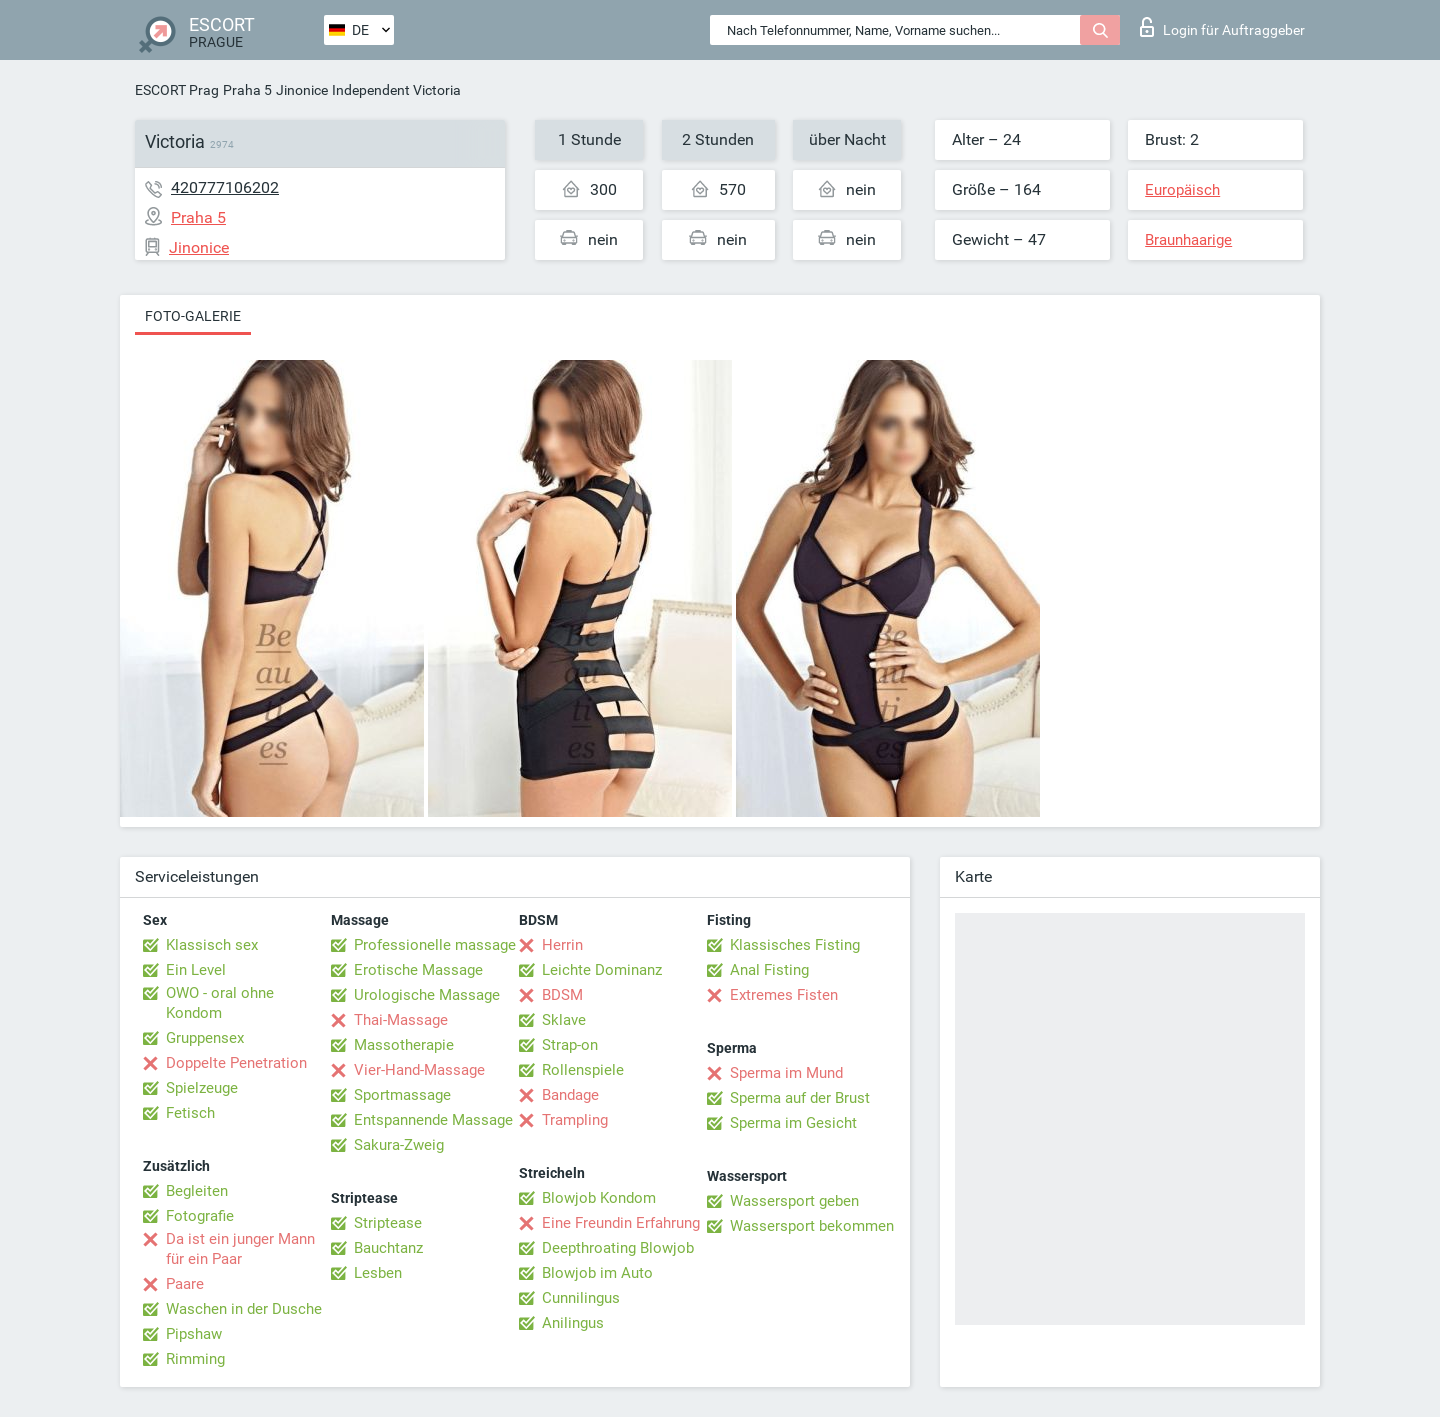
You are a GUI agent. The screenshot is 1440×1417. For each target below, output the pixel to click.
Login (1222, 27)
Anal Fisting (769, 970)
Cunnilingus (581, 1298)
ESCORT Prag (177, 90)
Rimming (195, 1359)
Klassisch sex (212, 945)
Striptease (388, 1223)
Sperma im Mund (786, 1073)
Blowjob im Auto (597, 1273)
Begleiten (197, 1191)
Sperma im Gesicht (793, 1123)
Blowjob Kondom (599, 1198)
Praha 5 (247, 90)
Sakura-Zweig (399, 1145)
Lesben (378, 1273)
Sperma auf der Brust (800, 1098)
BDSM (562, 995)
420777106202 (225, 187)
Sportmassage (402, 1095)
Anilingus (573, 1323)
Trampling (575, 1120)
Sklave (564, 1020)
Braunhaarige (1188, 240)
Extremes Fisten (784, 995)
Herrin (562, 945)
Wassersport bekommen (812, 1226)
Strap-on (570, 1045)
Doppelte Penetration (236, 1063)
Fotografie (200, 1216)
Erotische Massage (418, 970)
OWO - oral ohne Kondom (220, 1003)
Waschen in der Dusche (244, 1309)
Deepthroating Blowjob (618, 1248)
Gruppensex (205, 1038)
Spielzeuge (202, 1088)
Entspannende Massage (433, 1120)
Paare (185, 1284)
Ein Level (196, 970)
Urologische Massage (427, 995)
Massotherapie (404, 1045)
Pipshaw (194, 1334)
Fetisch (190, 1113)
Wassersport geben (794, 1201)
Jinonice (302, 90)
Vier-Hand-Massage (419, 1070)
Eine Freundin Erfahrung (621, 1223)
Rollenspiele (583, 1070)
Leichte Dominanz (602, 970)
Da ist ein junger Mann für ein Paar (240, 1249)
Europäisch (1182, 190)
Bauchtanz (388, 1248)
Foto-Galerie (193, 316)
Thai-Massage (401, 1020)
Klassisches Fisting (795, 945)
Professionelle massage (435, 945)
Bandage (570, 1095)
